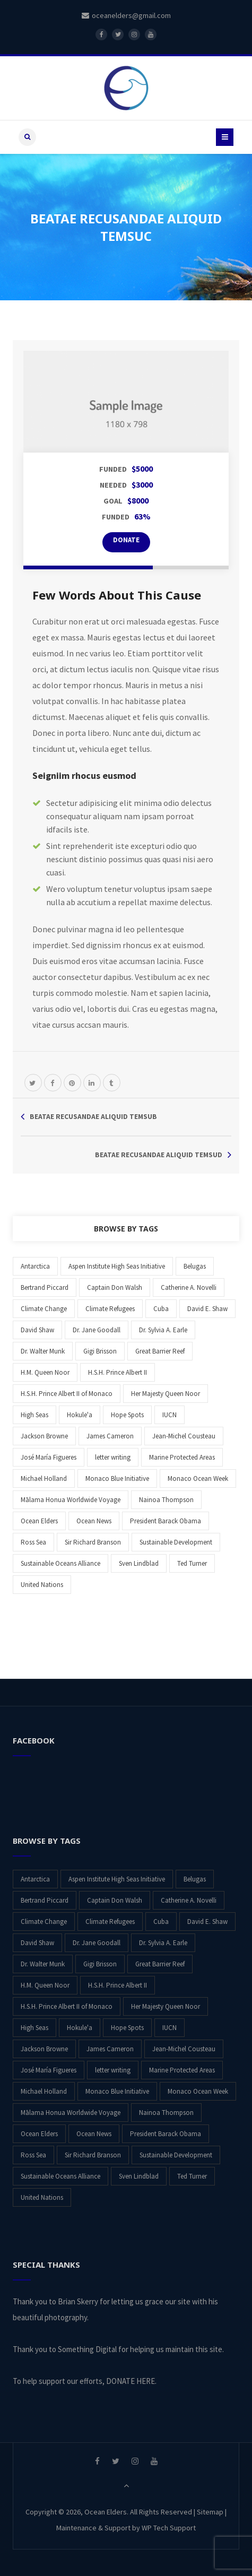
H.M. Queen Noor (45, 1372)
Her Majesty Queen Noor (165, 1393)
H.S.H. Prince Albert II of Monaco (66, 1393)
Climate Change (44, 1308)
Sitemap (210, 2512)
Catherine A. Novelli (188, 1287)
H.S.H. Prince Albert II (117, 1372)
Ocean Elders (39, 1520)
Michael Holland (44, 1478)
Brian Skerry (78, 2301)
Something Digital (87, 2349)
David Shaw (37, 1329)
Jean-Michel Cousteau (183, 1436)
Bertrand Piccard (44, 1287)
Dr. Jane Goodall (96, 1329)
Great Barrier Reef (160, 1351)
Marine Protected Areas (182, 1457)
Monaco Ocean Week (198, 1478)
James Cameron (110, 1436)
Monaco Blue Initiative (117, 1478)
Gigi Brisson (100, 1351)
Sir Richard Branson (93, 1542)
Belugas (195, 1266)
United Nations (42, 1584)
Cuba (161, 1308)
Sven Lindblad (139, 1563)
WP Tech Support (169, 2527)
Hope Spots (127, 1414)
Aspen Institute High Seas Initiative (116, 1266)
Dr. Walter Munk (43, 1351)
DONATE (126, 539)
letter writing (113, 1457)
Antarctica (35, 1266)
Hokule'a (79, 1414)
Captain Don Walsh (114, 1287)
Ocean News (93, 1520)
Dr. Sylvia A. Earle (163, 1329)
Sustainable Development (176, 1542)
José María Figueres (48, 1457)
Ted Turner (192, 1563)
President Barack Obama (165, 1520)
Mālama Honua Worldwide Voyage (70, 1499)
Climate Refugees (110, 1308)
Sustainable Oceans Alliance (60, 1563)
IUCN (169, 1414)
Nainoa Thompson (166, 1499)
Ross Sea (33, 1542)
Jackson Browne (44, 1436)
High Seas (34, 1414)
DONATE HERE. (131, 2381)
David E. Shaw (207, 1308)
